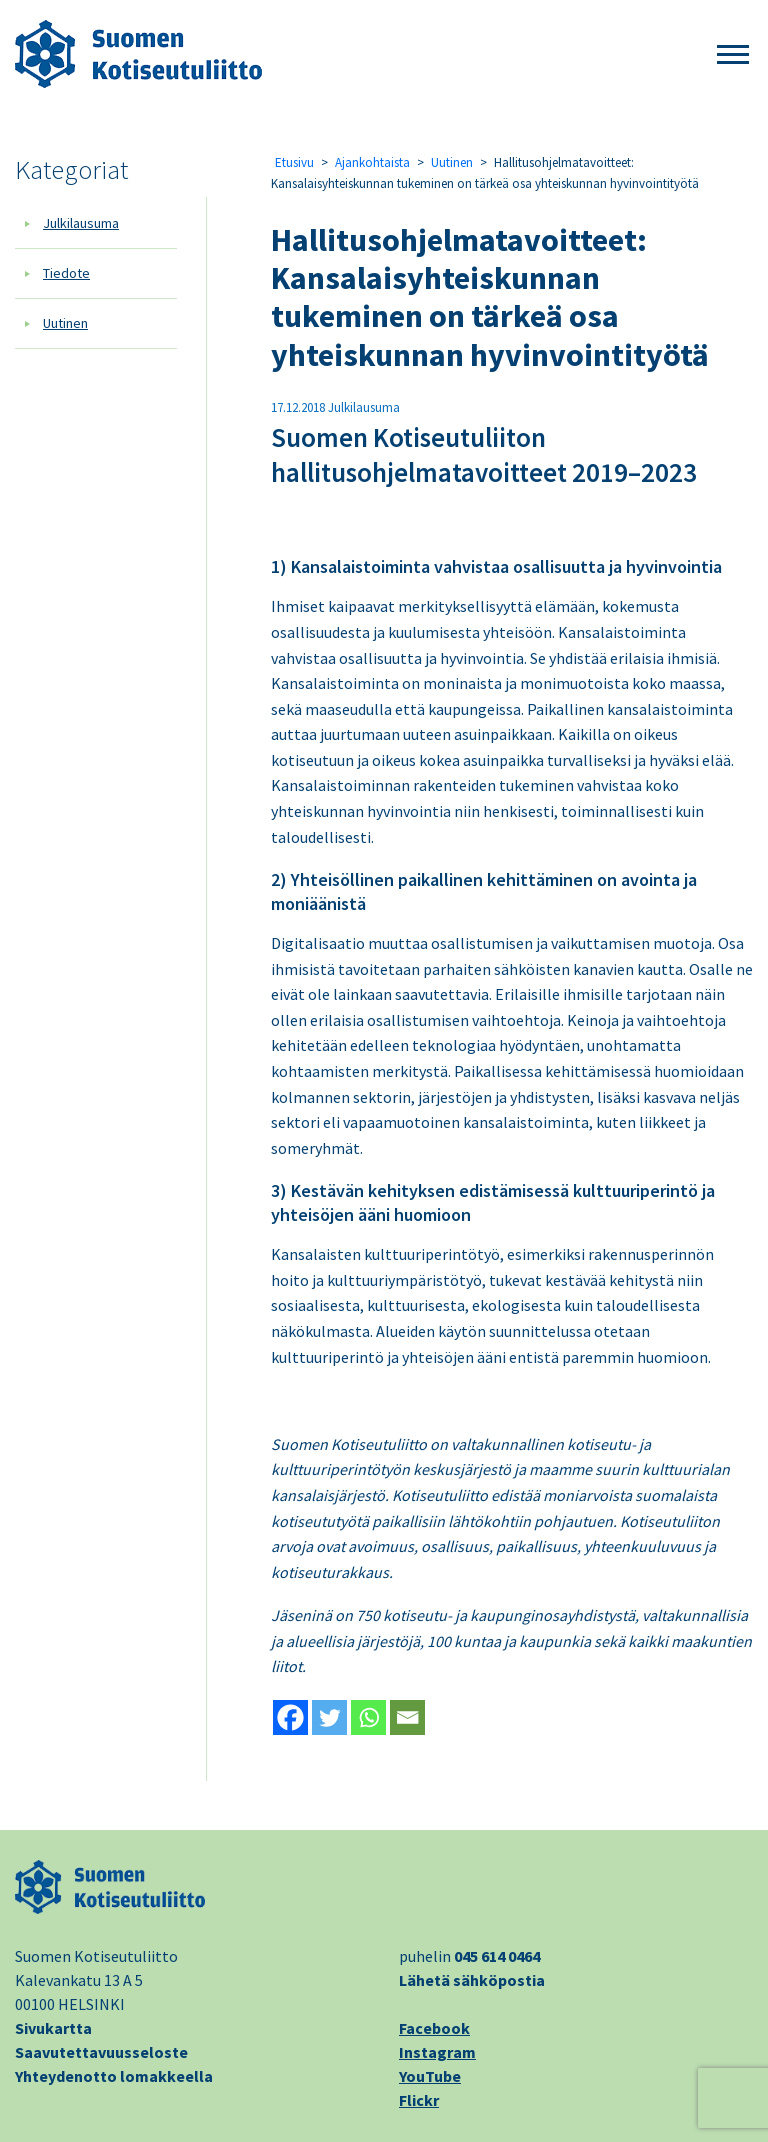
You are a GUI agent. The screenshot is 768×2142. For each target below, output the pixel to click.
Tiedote (66, 273)
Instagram (437, 2052)
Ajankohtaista (372, 162)
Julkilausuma (81, 223)
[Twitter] (329, 1717)
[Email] (407, 1717)
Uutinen (65, 323)
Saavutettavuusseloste (101, 2052)
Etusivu (294, 162)
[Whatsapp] (368, 1717)
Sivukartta (53, 2028)
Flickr (419, 2100)
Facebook (434, 2028)
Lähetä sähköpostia (472, 1980)
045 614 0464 (497, 1956)
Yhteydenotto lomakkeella (114, 2076)
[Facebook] (290, 1717)
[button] (733, 55)
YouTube (430, 2076)
